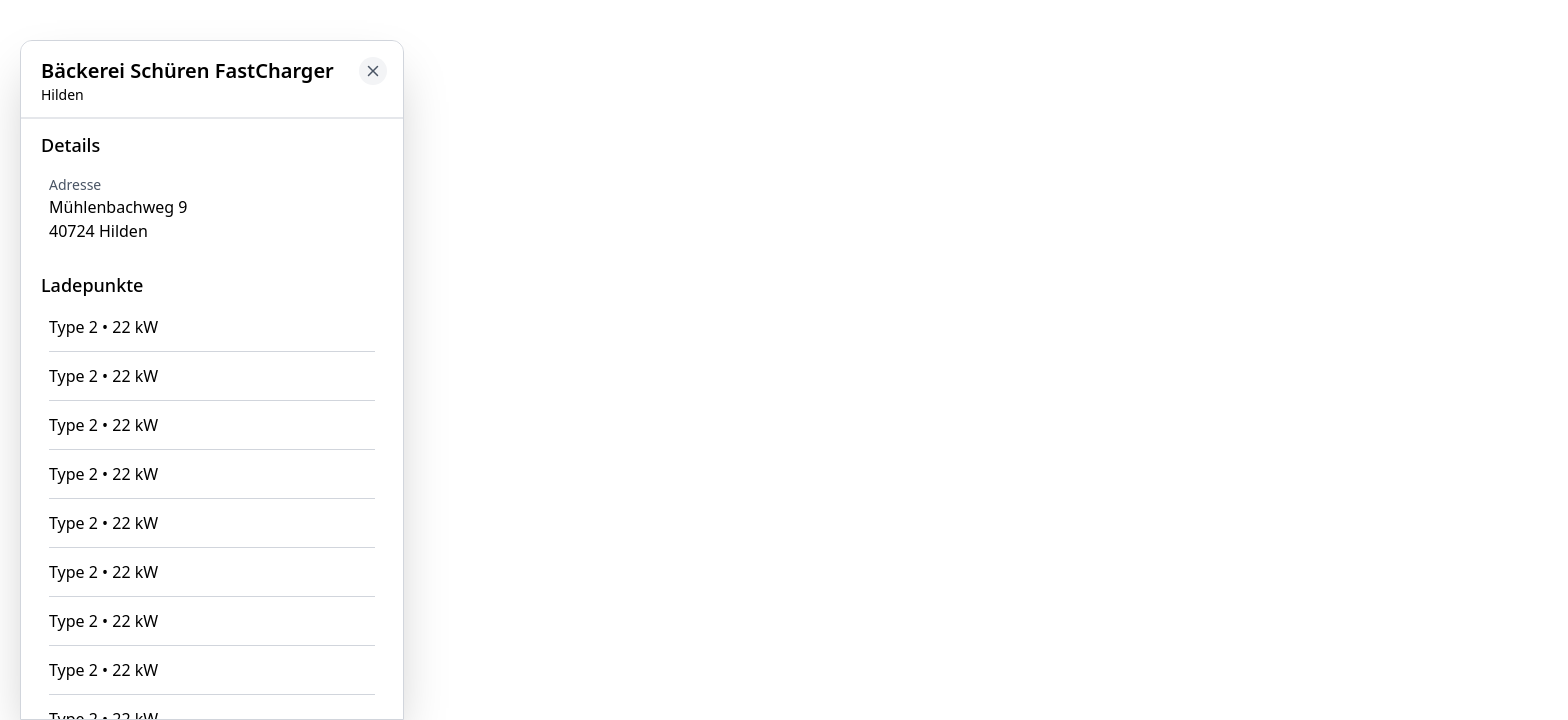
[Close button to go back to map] (373, 71)
